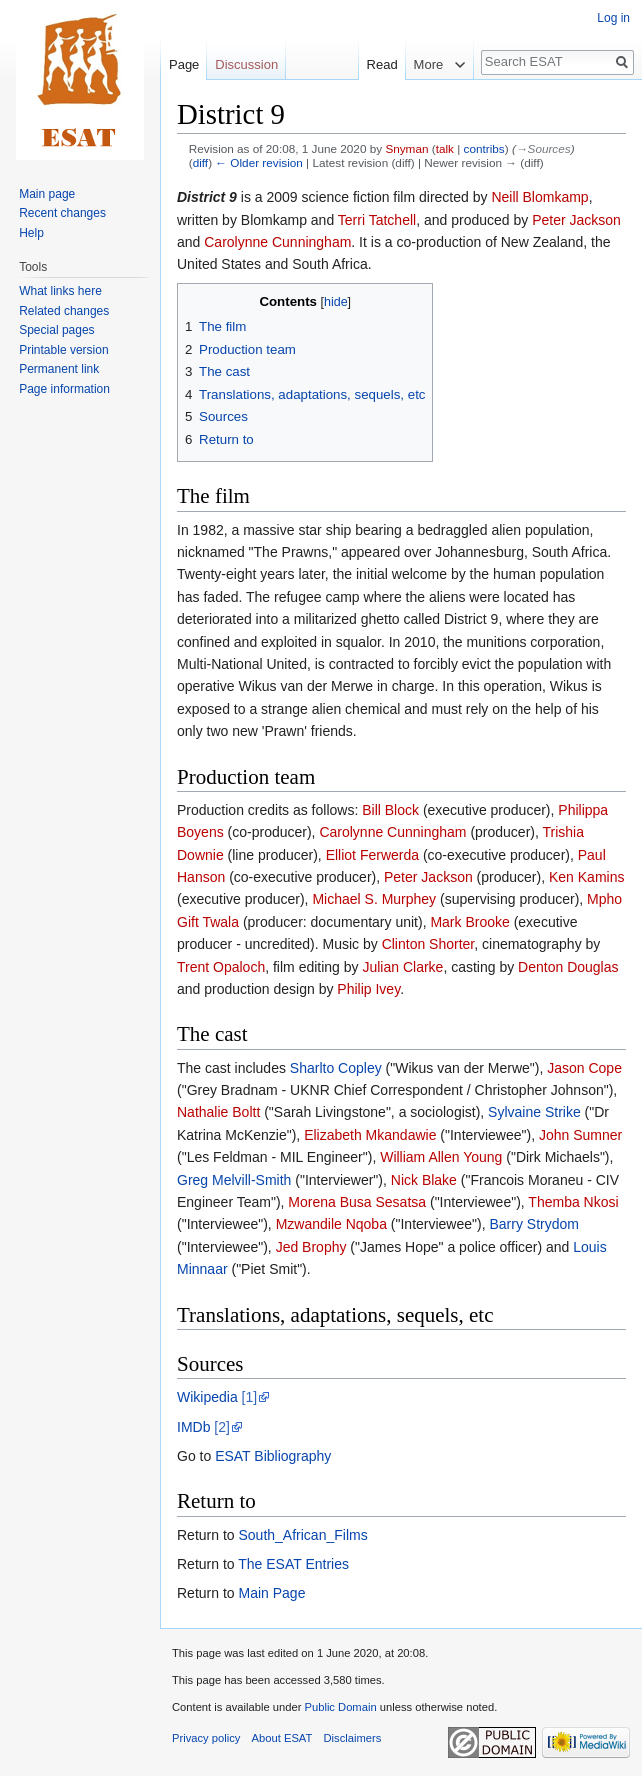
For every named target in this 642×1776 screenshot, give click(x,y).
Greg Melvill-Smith (234, 1180)
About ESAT (282, 1738)
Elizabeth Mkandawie (370, 1135)
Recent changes (62, 213)
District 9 (207, 197)
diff (200, 162)
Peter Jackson (576, 220)
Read (372, 64)
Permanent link (59, 369)
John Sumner (580, 1135)
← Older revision (259, 162)
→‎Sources (543, 148)
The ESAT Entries (293, 1564)
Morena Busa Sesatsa (357, 1202)
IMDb (193, 1427)
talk (445, 148)
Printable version (63, 350)
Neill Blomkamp (539, 197)
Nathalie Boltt (218, 1112)
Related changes (64, 311)
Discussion (246, 64)
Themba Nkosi (573, 1202)
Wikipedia (207, 1397)
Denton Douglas (568, 967)
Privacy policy (206, 1738)
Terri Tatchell (377, 220)
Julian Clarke (402, 967)
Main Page (271, 1593)
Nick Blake (424, 1180)
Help (31, 233)
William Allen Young (441, 1157)
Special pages (56, 330)
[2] (222, 1427)
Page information (64, 389)
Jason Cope (584, 1068)
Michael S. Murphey (374, 899)
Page (184, 64)
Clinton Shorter (428, 944)
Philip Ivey (368, 989)
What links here (60, 291)
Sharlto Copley (336, 1068)
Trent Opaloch (221, 967)
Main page (47, 194)
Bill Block (390, 810)
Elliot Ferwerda (372, 855)
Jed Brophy (311, 1247)
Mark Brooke (469, 922)
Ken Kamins (586, 877)
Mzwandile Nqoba (331, 1224)
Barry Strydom (533, 1224)
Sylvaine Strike (534, 1112)
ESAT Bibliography (273, 1456)
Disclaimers (353, 1738)
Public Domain (340, 1707)
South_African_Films (302, 1535)
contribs (484, 148)
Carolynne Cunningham (277, 242)
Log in (613, 18)
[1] (250, 1397)
